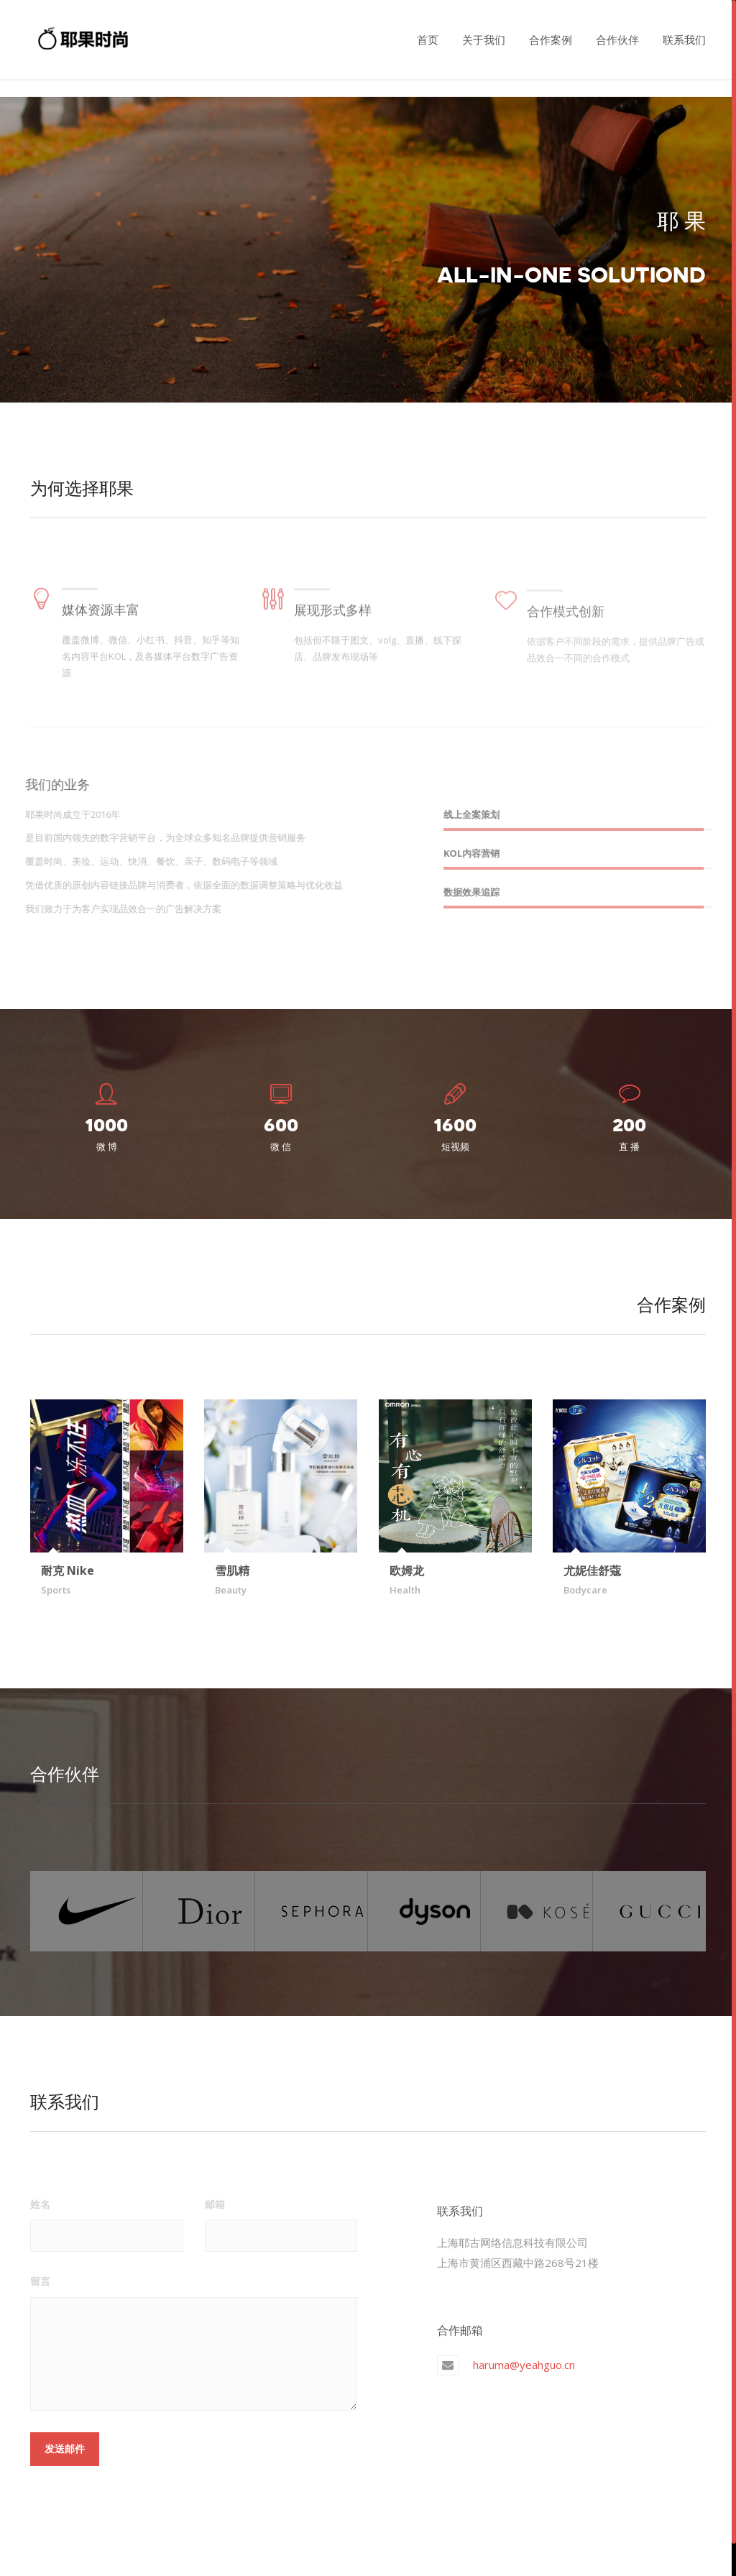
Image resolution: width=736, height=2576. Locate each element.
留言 (40, 2279)
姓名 (40, 2202)
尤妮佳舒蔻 (592, 1570)
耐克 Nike (67, 1570)
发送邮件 (65, 2447)
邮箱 (215, 2202)
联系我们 (684, 39)
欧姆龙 (407, 1570)
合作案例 (550, 39)
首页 (427, 39)
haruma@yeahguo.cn (524, 2362)
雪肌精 (232, 1570)
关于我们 (483, 39)
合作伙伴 (617, 39)
